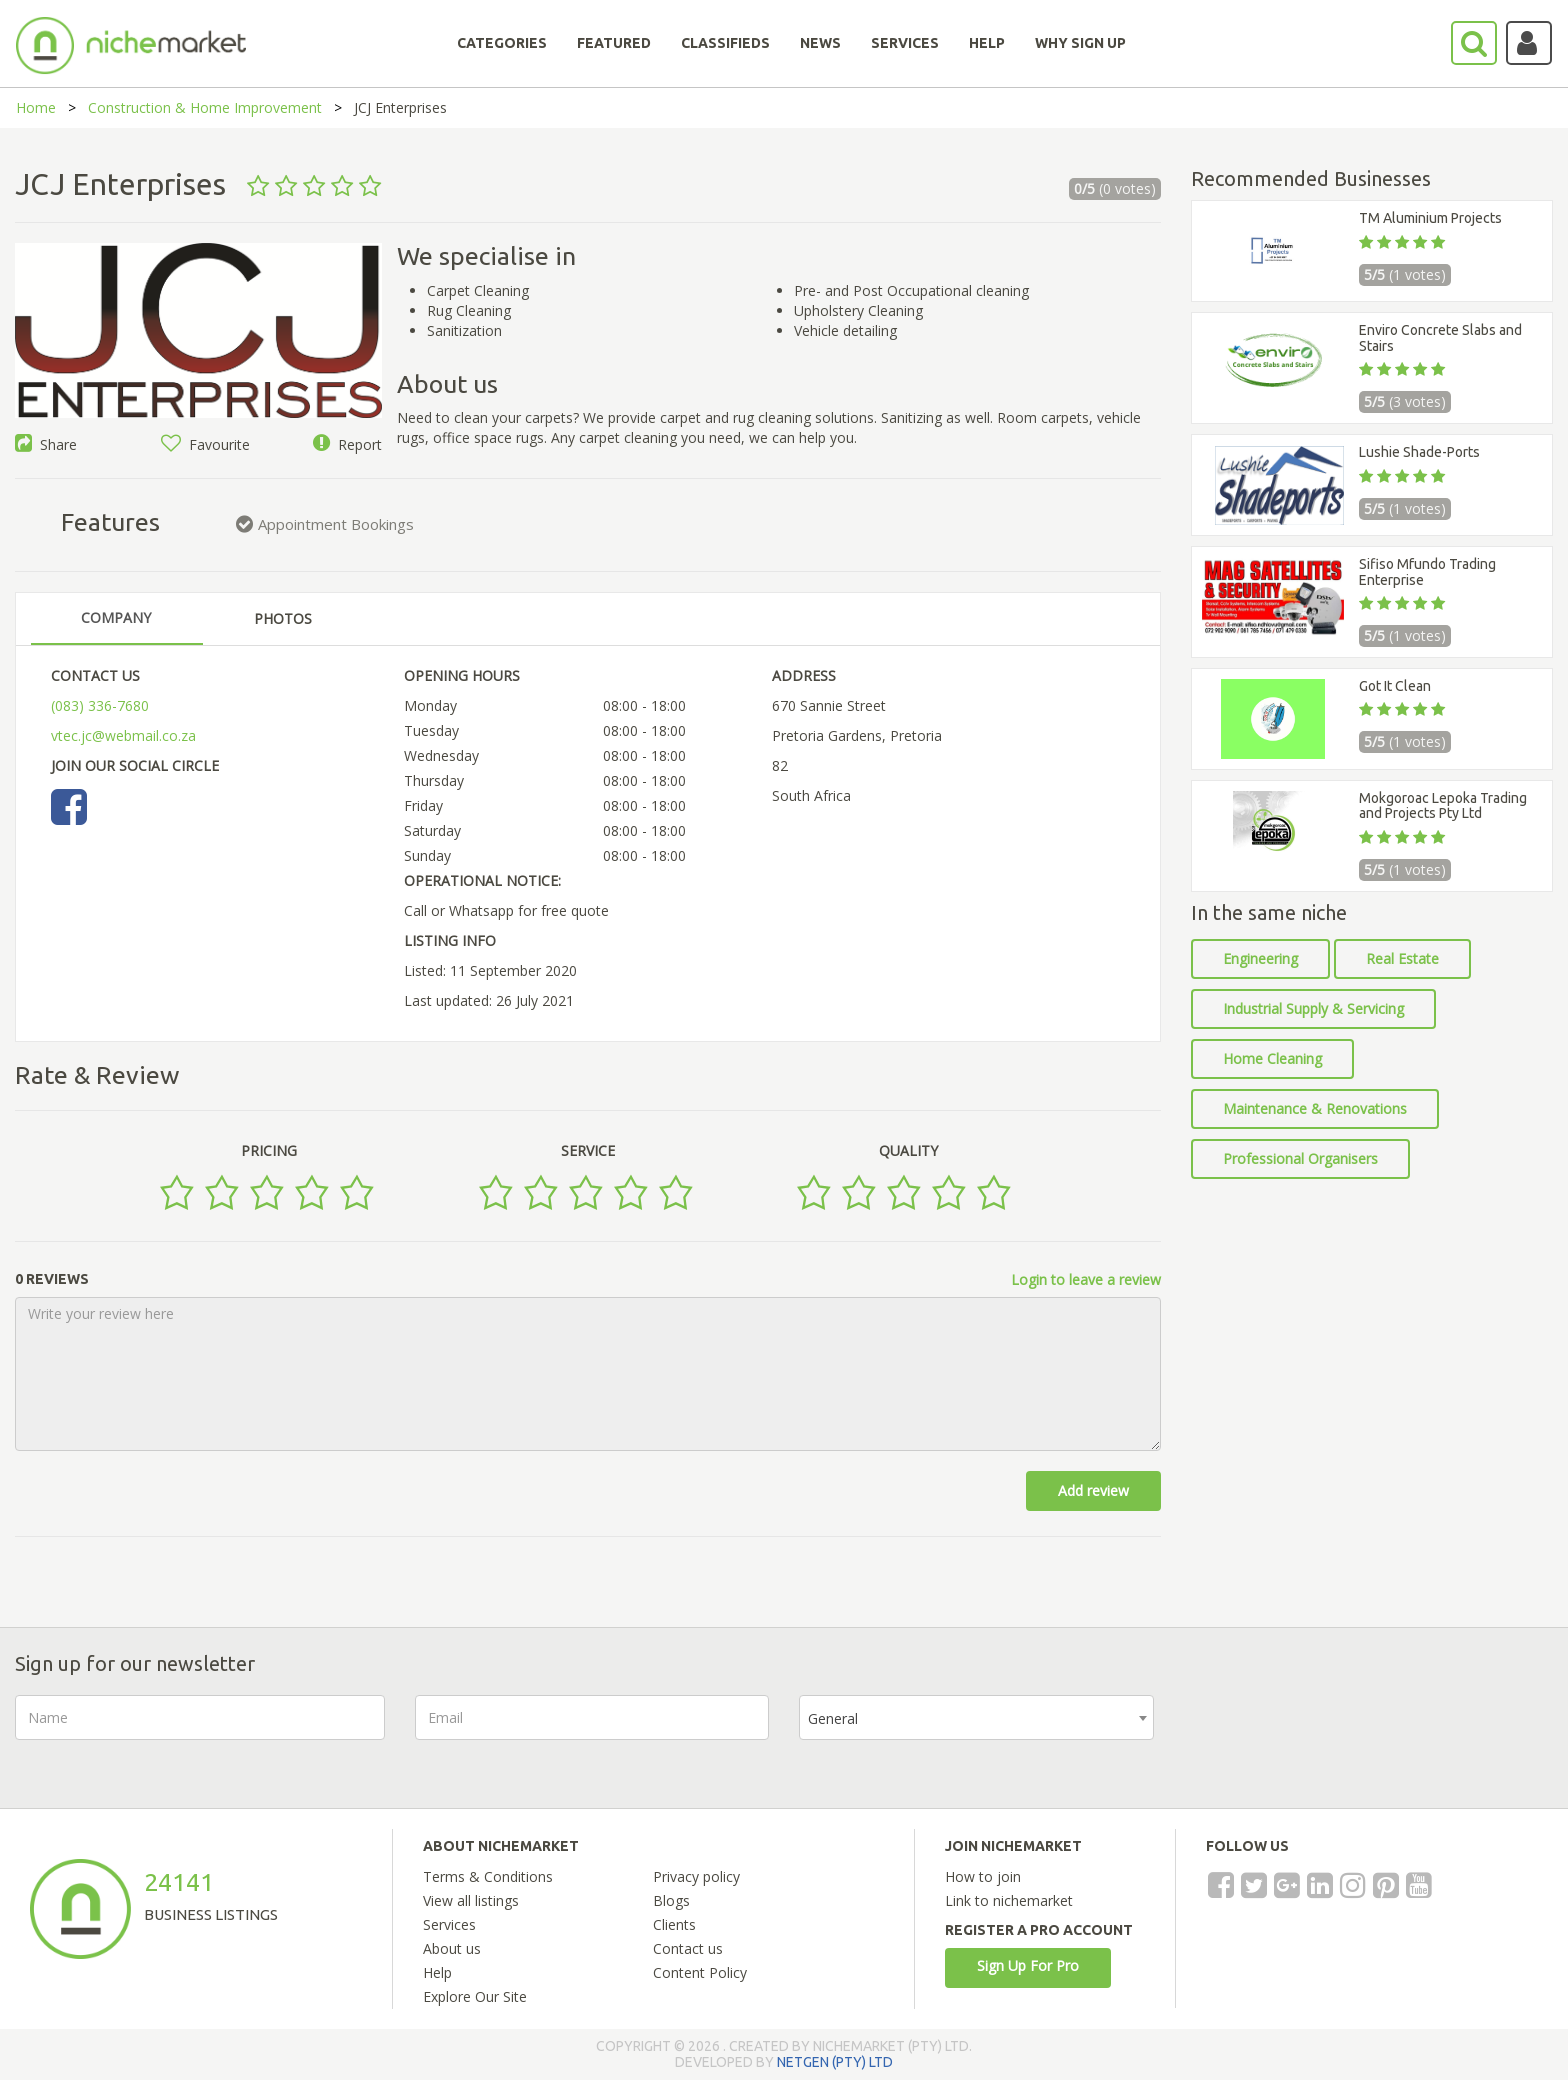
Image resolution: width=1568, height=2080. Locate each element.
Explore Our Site (475, 1996)
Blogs (671, 1900)
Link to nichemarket (1009, 1900)
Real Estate (1402, 958)
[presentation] (1336, 1734)
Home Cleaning (1272, 1058)
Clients (674, 1924)
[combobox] (976, 1717)
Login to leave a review (1086, 1279)
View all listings (471, 1900)
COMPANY (116, 617)
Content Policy (700, 1972)
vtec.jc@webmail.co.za (123, 735)
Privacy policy (696, 1876)
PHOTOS (283, 618)
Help (437, 1972)
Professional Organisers (1300, 1158)
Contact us (688, 1948)
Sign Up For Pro (1028, 1965)
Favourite (205, 444)
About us (452, 1948)
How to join (983, 1876)
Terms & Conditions (488, 1876)
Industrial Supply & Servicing (1313, 1008)
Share (46, 444)
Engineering (1260, 958)
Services (449, 1924)
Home (36, 107)
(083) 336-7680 (100, 705)
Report (347, 444)
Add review (1093, 1490)
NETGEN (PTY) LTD (835, 2062)
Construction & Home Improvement (205, 107)
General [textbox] (833, 1718)
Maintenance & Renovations (1315, 1108)
